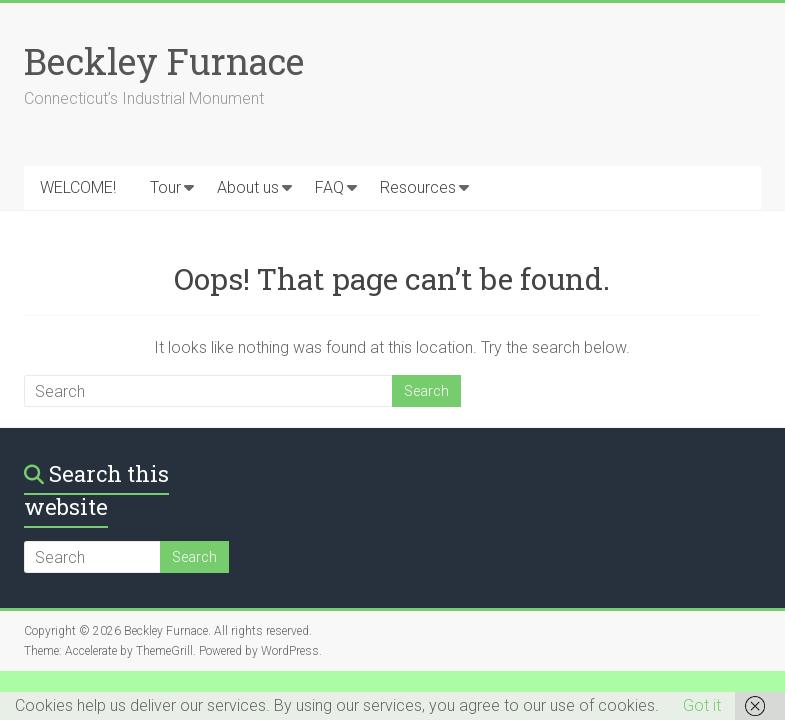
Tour (165, 187)
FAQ (329, 187)
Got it (702, 705)
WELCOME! (78, 187)
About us (248, 187)
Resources (418, 187)
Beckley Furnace (164, 61)
